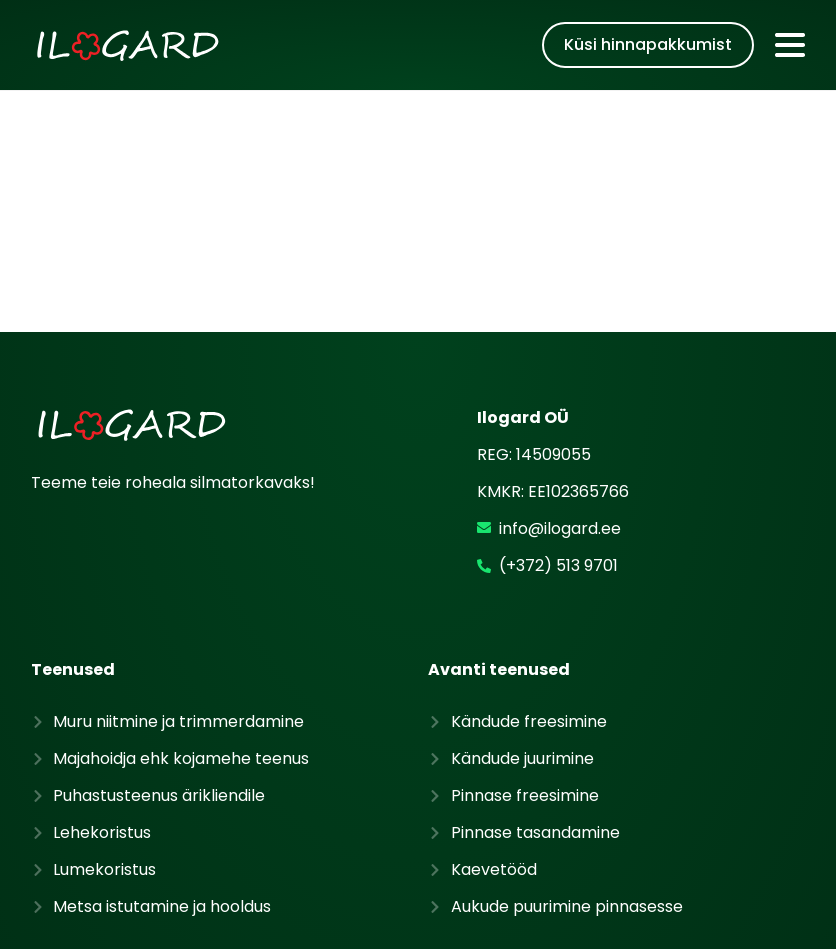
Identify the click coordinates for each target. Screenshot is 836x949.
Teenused (73, 545)
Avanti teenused (499, 545)
